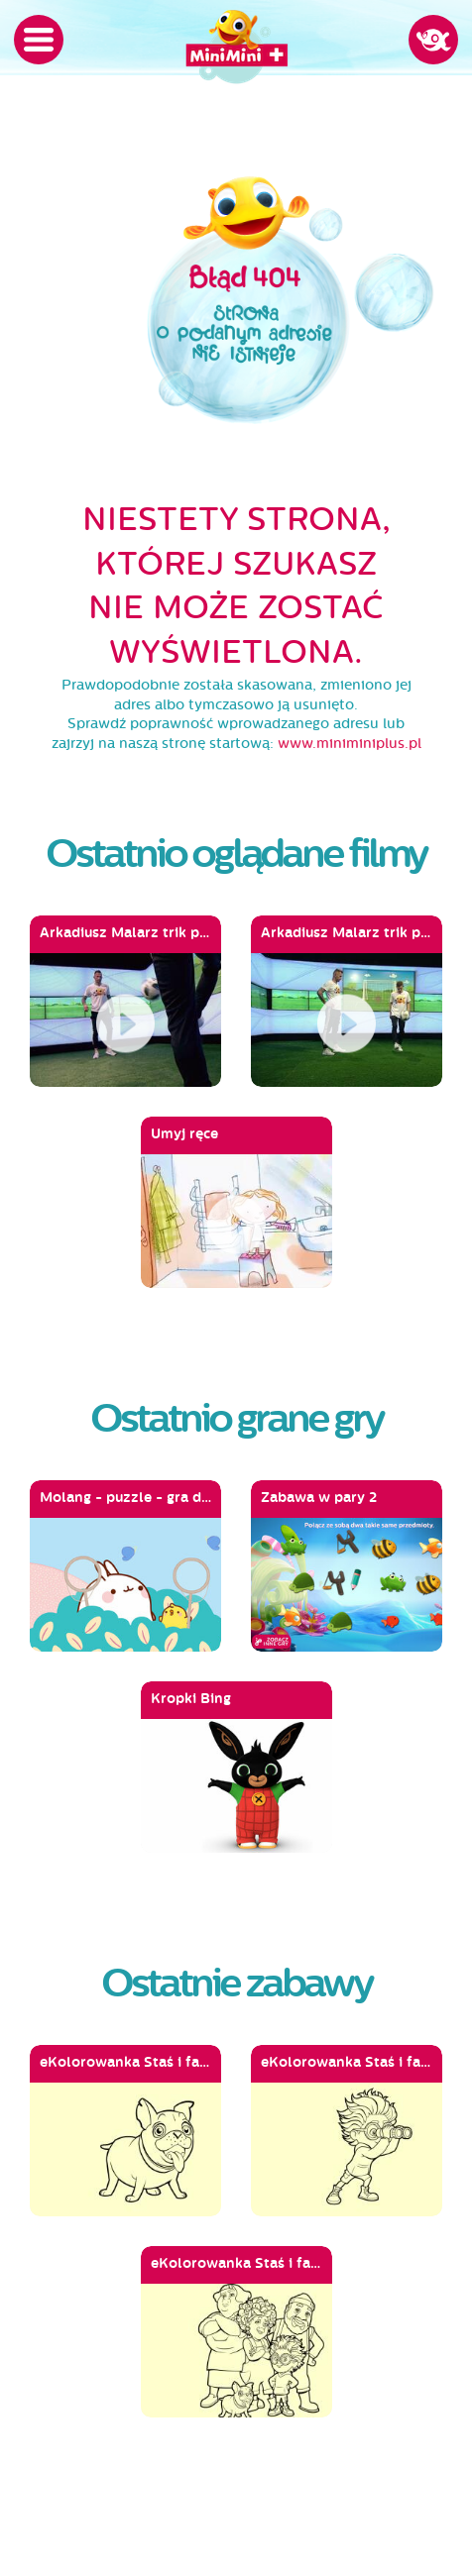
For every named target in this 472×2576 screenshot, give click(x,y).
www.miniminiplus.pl (349, 743)
